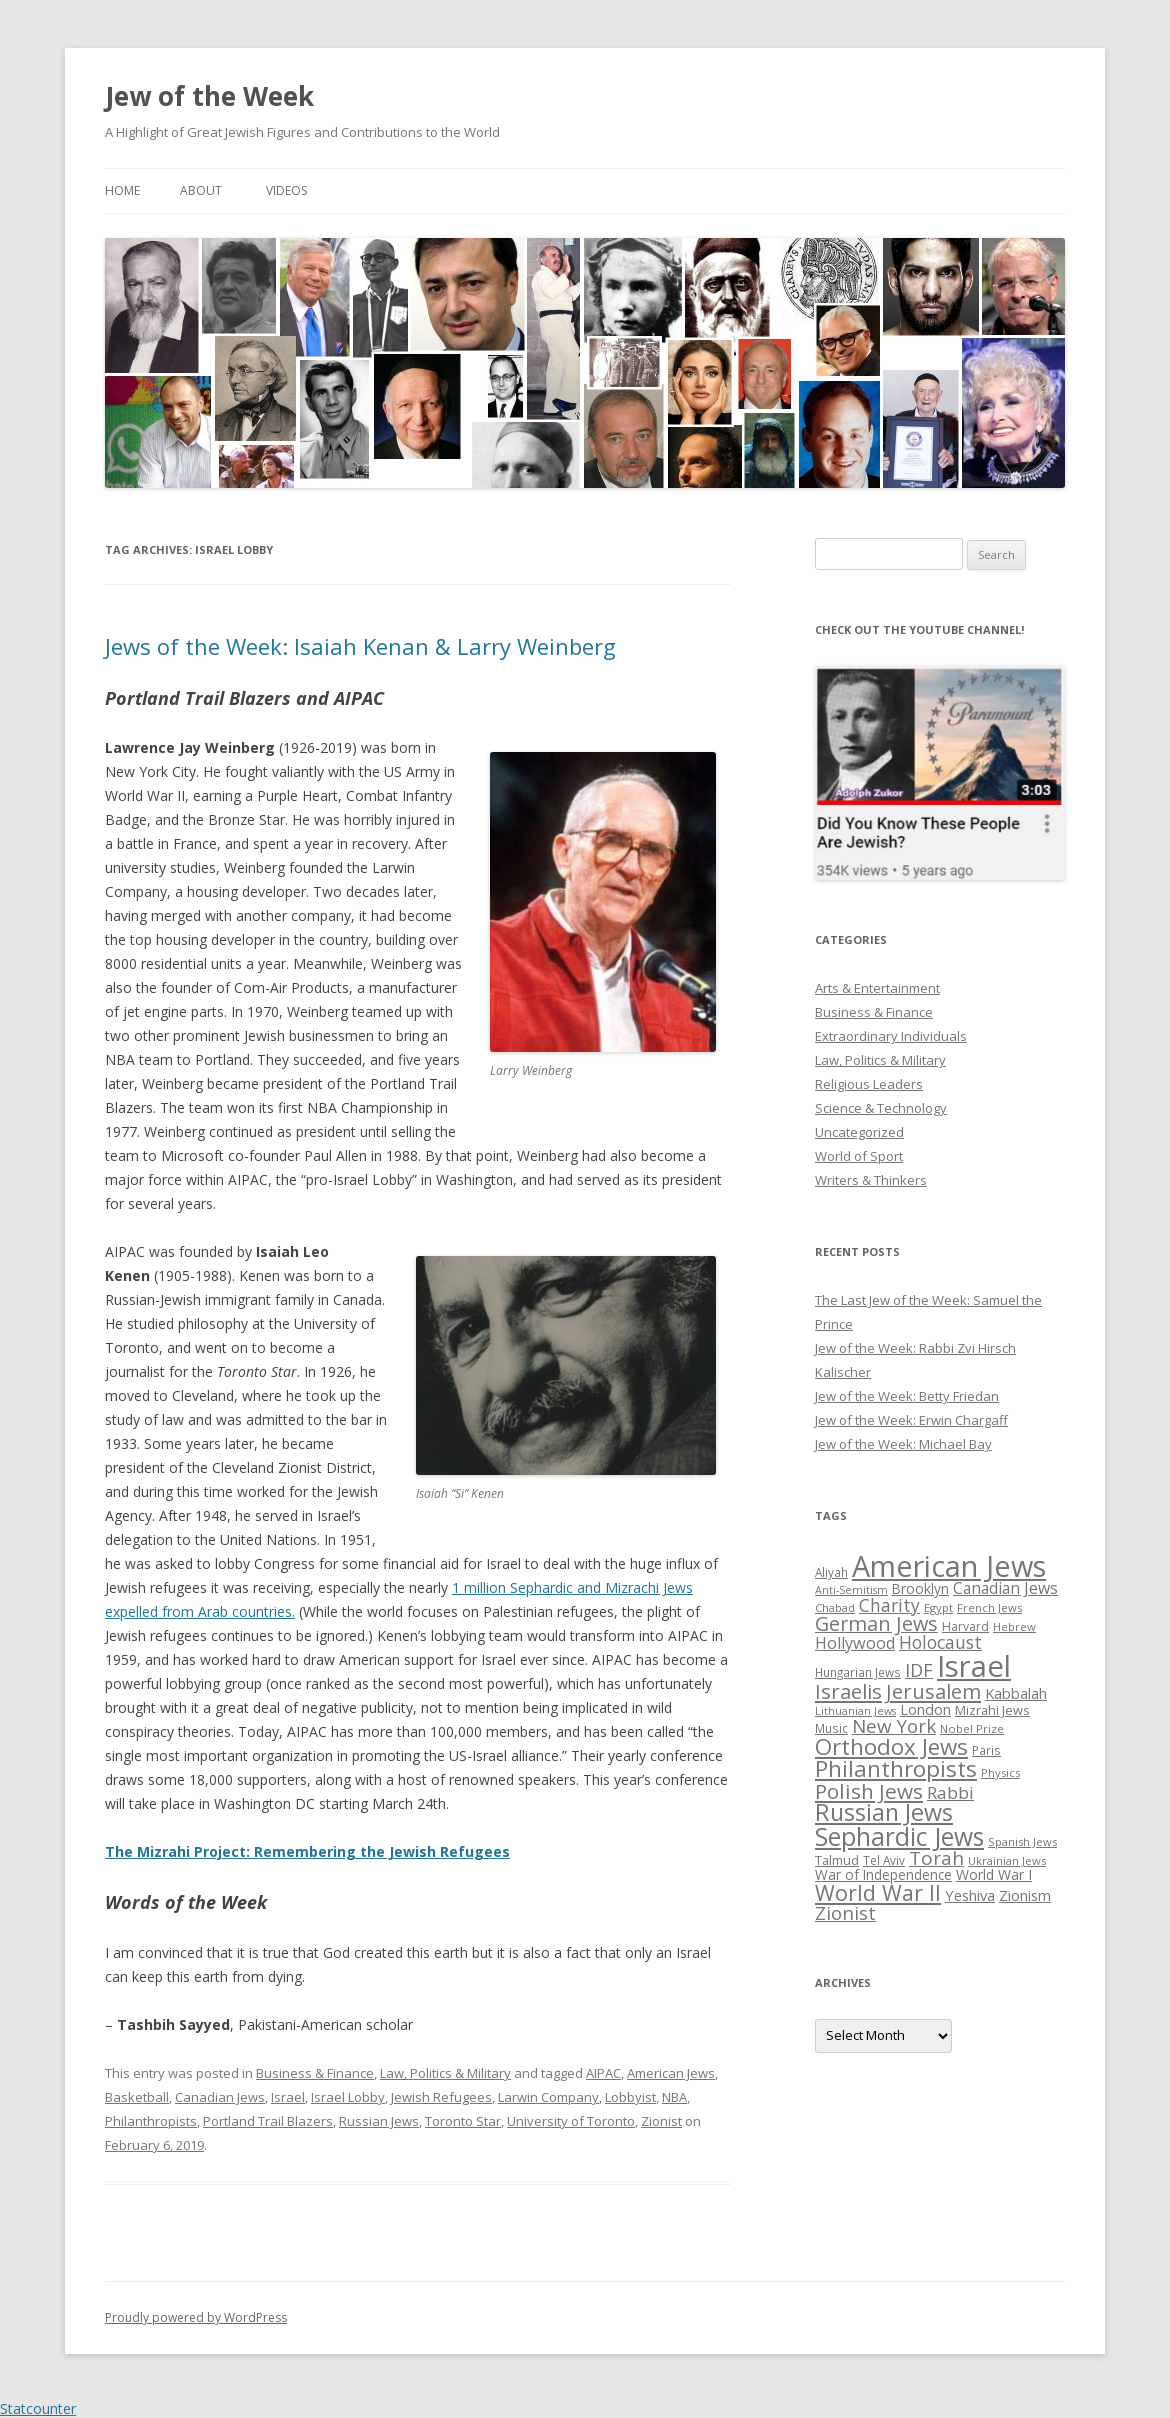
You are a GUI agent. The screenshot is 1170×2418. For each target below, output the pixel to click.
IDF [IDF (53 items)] (919, 1670)
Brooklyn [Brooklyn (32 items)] (920, 1588)
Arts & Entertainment (877, 988)
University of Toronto (571, 2121)
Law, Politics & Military (445, 2073)
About (201, 190)
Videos (286, 190)
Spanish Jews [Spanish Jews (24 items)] (1022, 1841)
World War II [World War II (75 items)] (878, 1892)
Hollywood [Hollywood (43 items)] (855, 1643)
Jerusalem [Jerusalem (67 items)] (933, 1691)
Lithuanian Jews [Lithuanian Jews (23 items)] (855, 1711)
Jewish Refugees (441, 2097)
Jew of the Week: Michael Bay (903, 1444)
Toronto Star (463, 2121)
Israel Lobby (348, 2097)
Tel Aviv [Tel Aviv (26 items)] (884, 1860)
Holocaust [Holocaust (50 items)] (940, 1642)
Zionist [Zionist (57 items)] (845, 1913)
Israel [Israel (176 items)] (974, 1666)
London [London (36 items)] (925, 1709)
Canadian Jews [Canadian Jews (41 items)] (1005, 1588)
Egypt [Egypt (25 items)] (938, 1607)
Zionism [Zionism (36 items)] (1025, 1895)
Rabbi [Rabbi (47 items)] (950, 1792)
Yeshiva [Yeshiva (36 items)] (970, 1895)
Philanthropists (151, 2121)
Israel (288, 2097)
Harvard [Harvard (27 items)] (965, 1626)
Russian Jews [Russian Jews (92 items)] (884, 1812)
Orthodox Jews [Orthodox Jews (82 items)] (891, 1746)
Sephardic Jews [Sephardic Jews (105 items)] (899, 1836)
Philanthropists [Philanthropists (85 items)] (896, 1768)
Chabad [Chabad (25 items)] (835, 1607)
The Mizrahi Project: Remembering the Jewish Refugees (307, 1851)
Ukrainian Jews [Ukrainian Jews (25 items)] (1007, 1860)
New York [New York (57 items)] (894, 1726)
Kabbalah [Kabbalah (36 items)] (1016, 1693)
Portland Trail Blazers (268, 2121)
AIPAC (603, 2073)
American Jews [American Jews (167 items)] (949, 1565)
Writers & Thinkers (871, 1180)
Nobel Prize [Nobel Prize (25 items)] (972, 1728)
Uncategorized (859, 1132)
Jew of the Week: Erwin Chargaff (911, 1420)
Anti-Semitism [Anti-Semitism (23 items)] (851, 1590)
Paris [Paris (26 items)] (986, 1750)
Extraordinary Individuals (891, 1036)
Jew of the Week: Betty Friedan (907, 1396)
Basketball (137, 2097)
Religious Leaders (869, 1084)
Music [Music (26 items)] (831, 1728)
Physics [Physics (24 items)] (1000, 1772)
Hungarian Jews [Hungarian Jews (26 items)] (858, 1672)
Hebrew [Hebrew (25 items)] (1014, 1626)
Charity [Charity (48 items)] (889, 1605)
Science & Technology (881, 1108)
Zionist (661, 2121)
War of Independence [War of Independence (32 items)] (883, 1874)
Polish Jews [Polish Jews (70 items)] (869, 1791)
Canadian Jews (220, 2097)
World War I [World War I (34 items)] (994, 1874)
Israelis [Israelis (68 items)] (848, 1691)
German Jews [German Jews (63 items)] (876, 1623)
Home (122, 190)
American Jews (671, 2073)
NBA (674, 2097)
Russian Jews (379, 2121)
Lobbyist (630, 2097)
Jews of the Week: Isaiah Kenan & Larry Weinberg (360, 646)
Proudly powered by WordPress (196, 2317)
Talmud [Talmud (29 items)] (837, 1860)
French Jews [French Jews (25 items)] (989, 1607)
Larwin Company (548, 2097)
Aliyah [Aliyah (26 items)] (831, 1572)
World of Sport (859, 1156)
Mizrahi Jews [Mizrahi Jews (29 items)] (992, 1710)
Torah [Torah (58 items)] (936, 1858)
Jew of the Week (209, 96)
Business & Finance (315, 2073)
